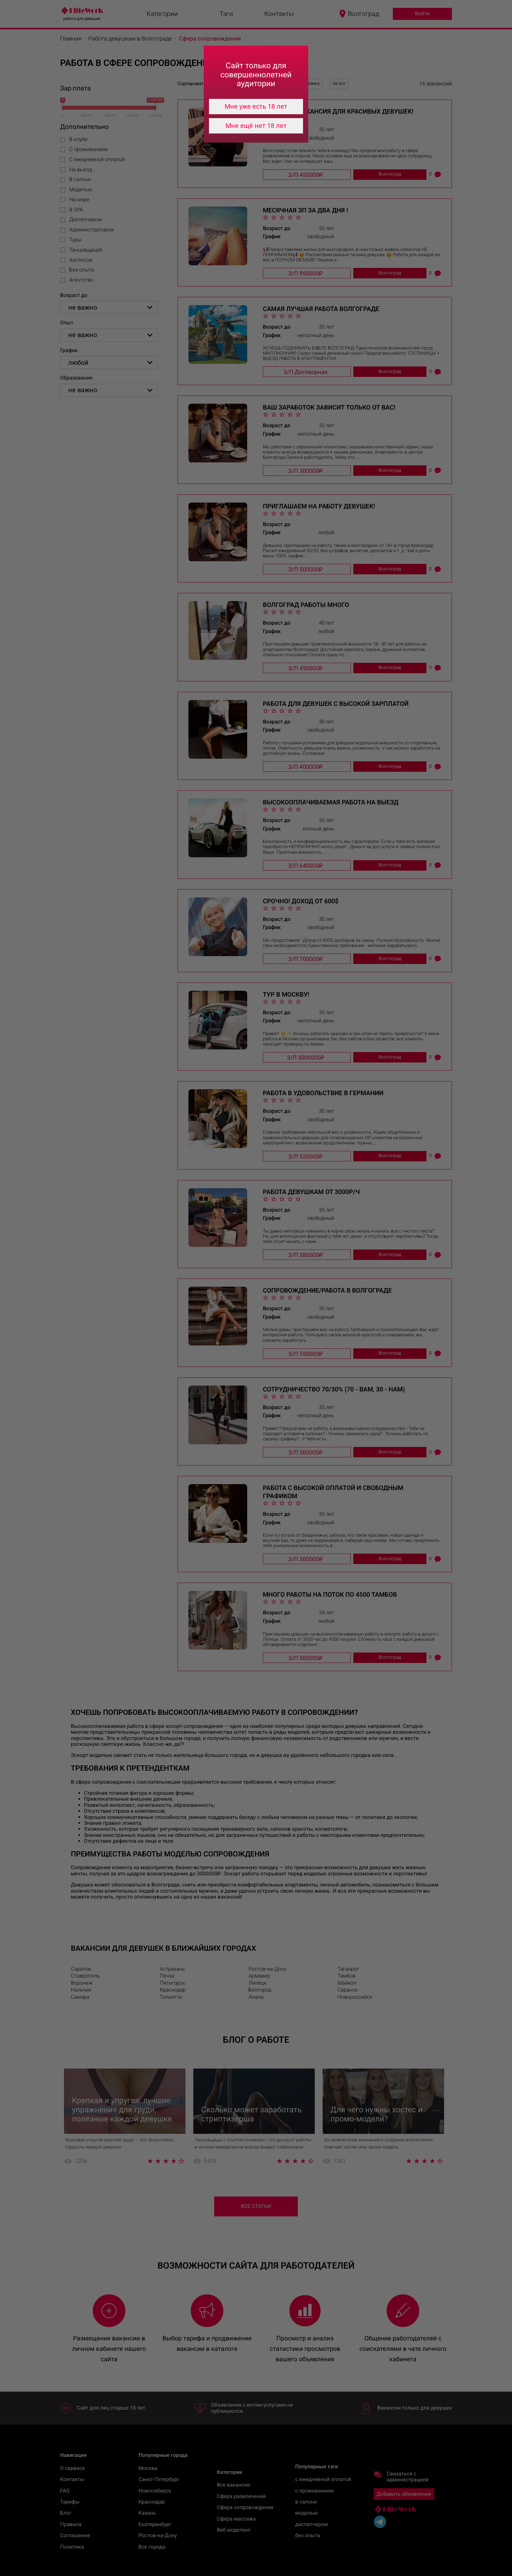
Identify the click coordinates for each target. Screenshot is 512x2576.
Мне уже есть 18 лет (256, 106)
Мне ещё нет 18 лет (256, 126)
